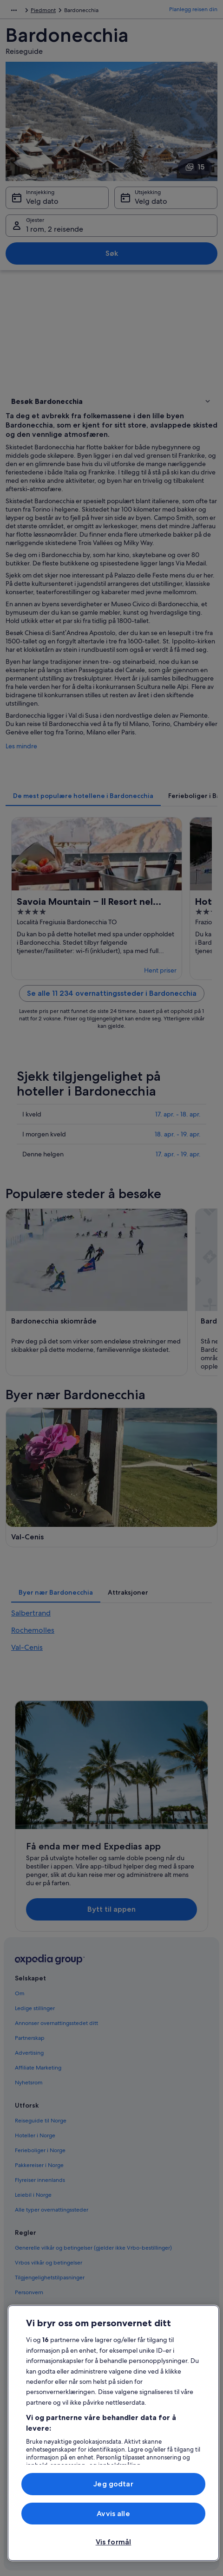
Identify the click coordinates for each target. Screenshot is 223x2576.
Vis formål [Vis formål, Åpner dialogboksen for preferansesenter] (113, 2541)
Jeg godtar (113, 2483)
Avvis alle (113, 2513)
